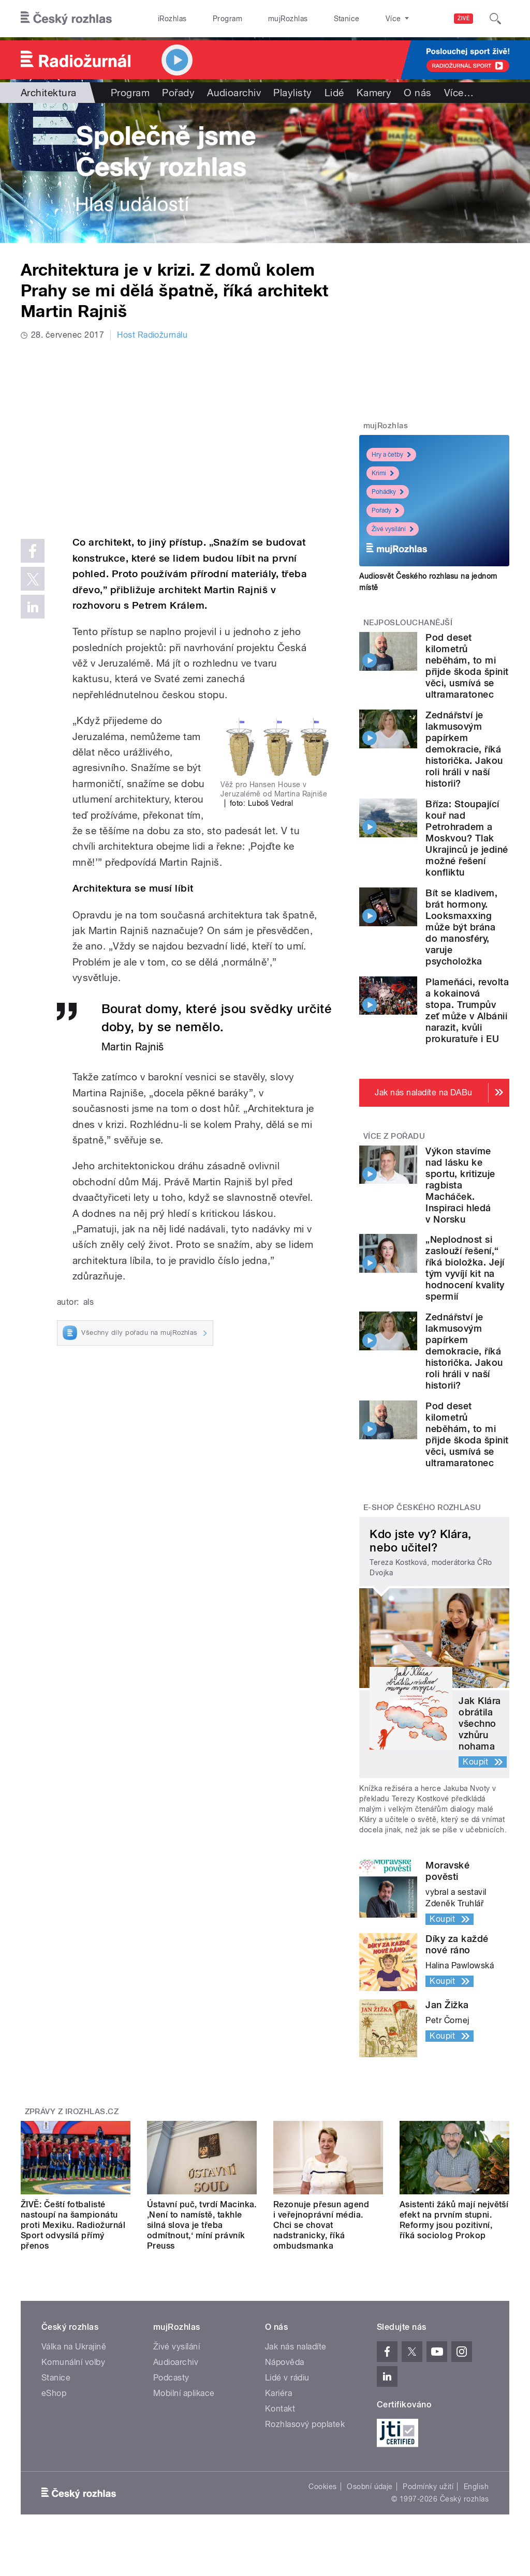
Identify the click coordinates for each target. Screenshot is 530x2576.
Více (459, 92)
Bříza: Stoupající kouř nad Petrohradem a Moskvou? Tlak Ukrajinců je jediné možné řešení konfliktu (466, 838)
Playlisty (292, 92)
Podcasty (171, 2378)
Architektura (49, 92)
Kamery (374, 92)
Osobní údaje (370, 2486)
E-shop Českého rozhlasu (422, 1507)
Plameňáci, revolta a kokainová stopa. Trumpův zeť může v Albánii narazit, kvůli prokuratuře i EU (467, 1010)
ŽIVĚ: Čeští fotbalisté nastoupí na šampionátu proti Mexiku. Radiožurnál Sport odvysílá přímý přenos (73, 2225)
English (476, 2486)
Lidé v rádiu (287, 2378)
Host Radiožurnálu (152, 335)
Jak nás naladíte (296, 2347)
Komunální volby (73, 2362)
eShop (53, 2393)
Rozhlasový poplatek (305, 2424)
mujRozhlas (262, 18)
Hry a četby (391, 454)
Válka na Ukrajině (73, 2347)
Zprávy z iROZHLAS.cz (72, 2111)
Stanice (309, 18)
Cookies (322, 2486)
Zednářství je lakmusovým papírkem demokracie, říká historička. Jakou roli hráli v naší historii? (464, 749)
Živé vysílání (393, 529)
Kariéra (278, 2393)
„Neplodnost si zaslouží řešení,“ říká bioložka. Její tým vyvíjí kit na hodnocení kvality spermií (464, 1268)
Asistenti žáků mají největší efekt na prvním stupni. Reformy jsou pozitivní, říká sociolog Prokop (454, 2220)
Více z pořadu (394, 1136)
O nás (417, 92)
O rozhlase (357, 18)
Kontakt (280, 2409)
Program (211, 18)
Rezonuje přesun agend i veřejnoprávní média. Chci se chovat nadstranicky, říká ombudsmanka (321, 2225)
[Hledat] (495, 18)
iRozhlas (167, 18)
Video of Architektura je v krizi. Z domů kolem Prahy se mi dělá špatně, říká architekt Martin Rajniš (177, 436)
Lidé (334, 92)
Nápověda (284, 2362)
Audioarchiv (234, 92)
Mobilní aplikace (184, 2393)
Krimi (383, 473)
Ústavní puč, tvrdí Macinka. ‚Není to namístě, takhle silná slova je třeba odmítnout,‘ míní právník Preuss (202, 2225)
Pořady (178, 92)
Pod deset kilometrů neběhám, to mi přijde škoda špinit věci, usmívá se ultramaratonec (466, 666)
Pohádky (388, 491)
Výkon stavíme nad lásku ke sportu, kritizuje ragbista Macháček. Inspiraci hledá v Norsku (460, 1185)
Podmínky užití (428, 2486)
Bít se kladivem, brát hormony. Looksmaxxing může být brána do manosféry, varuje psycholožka (461, 927)
